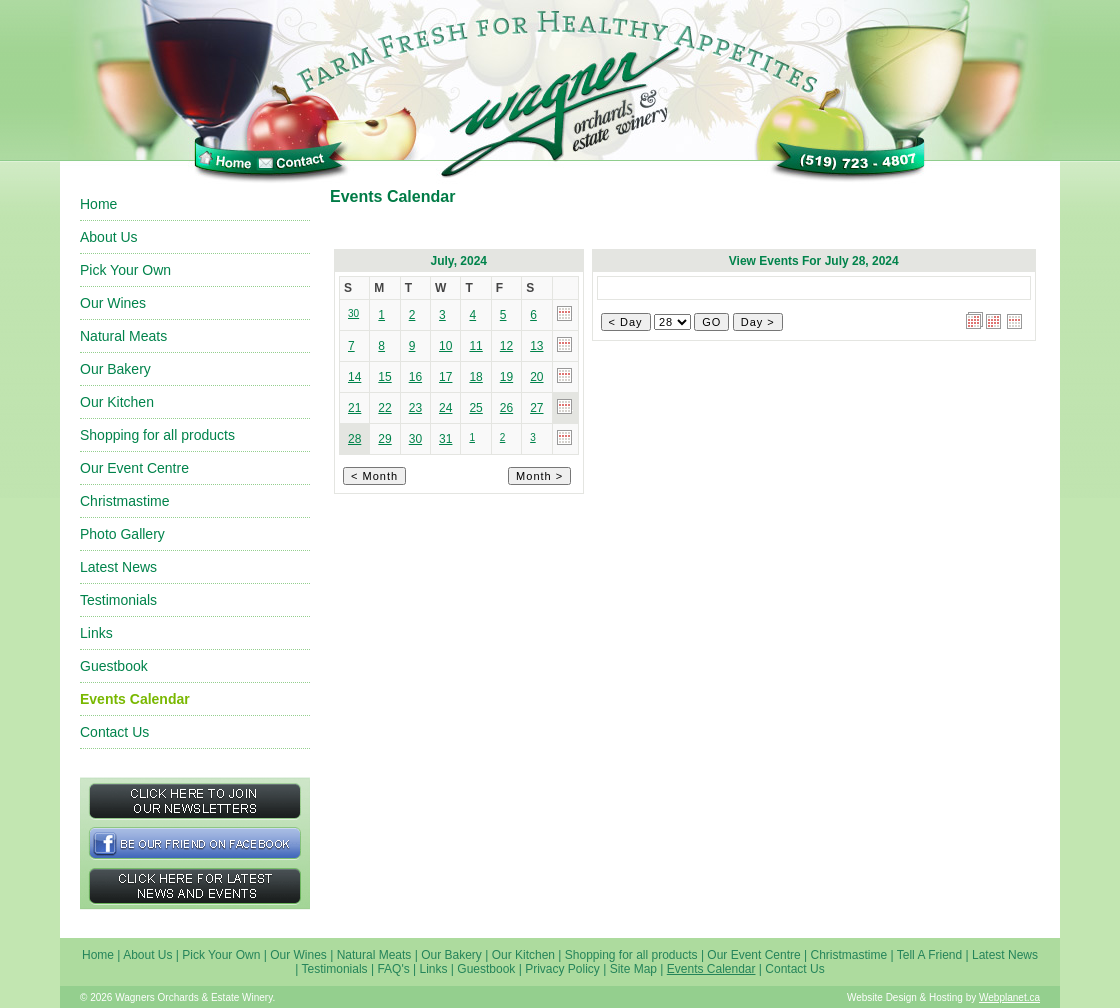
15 (384, 377)
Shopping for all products (157, 435)
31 (445, 439)
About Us (109, 237)
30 (415, 439)
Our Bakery (115, 369)
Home (98, 204)
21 (354, 408)
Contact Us (114, 732)
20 (536, 377)
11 (475, 346)
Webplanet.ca (1009, 997)
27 (536, 408)
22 (384, 408)
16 (415, 377)
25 (475, 408)
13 (536, 346)
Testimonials (118, 600)
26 (506, 408)
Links (96, 633)
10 (445, 346)
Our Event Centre (134, 468)
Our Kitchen (117, 402)
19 (506, 377)
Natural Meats (123, 336)
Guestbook (114, 666)
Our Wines (113, 303)
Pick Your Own (125, 270)
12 (506, 346)
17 (445, 377)
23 (415, 408)
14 (354, 377)
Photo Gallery (122, 534)
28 (354, 439)
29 (384, 439)
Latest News (118, 567)
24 (445, 408)
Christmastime (124, 501)
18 (475, 377)
